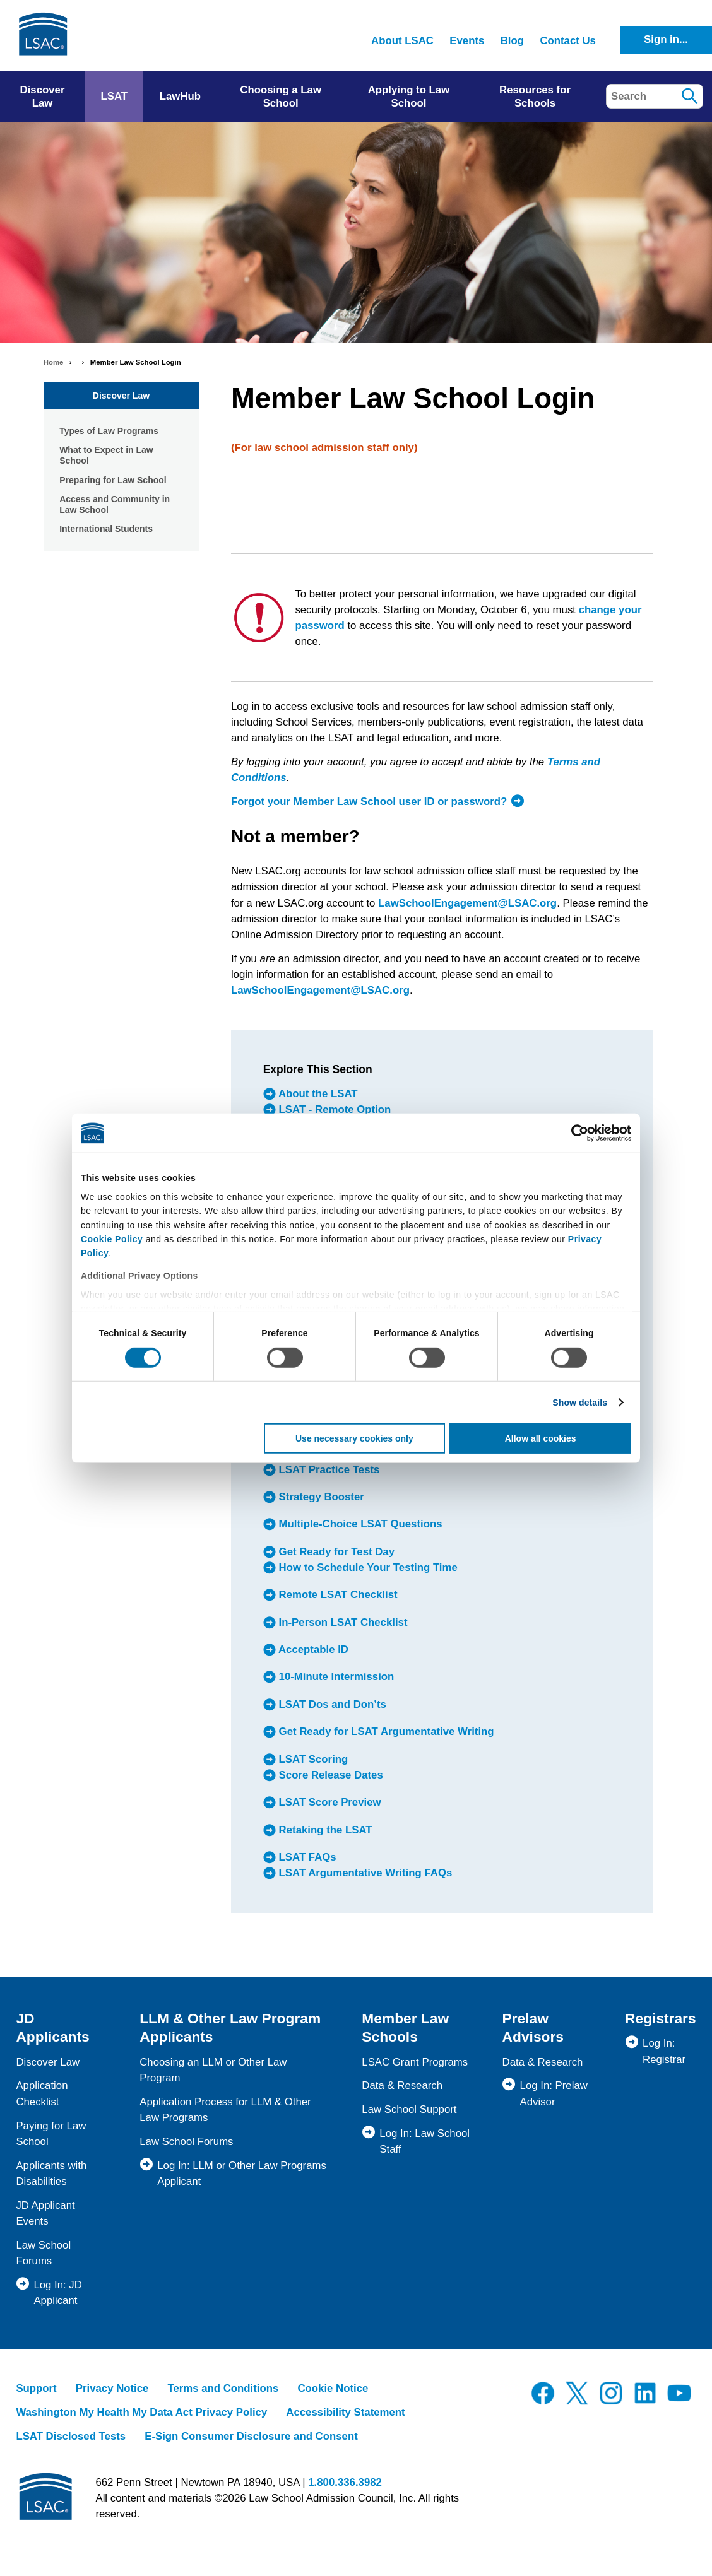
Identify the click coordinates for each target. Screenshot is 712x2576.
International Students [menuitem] (106, 529)
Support (36, 2388)
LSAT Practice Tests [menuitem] (327, 1470)
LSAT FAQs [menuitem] (306, 1857)
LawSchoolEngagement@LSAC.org (467, 903)
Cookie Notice (332, 2388)
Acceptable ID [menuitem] (312, 1650)
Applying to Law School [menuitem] (409, 96)
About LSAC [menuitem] (402, 41)
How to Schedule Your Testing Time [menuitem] (367, 1567)
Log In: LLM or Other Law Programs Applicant (241, 2173)
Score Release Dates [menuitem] (329, 1775)
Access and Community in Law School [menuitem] (114, 504)
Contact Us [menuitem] (568, 41)
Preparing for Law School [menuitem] (113, 480)
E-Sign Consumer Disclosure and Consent (251, 2436)
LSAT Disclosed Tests (71, 2436)
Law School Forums (186, 2142)
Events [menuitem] (466, 41)
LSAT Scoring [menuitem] (312, 1759)
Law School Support (409, 2109)
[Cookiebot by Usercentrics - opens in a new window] (576, 1133)
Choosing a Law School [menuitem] (280, 96)
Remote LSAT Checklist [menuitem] (337, 1595)
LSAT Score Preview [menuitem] (328, 1802)
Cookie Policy (112, 1239)
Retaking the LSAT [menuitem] (324, 1830)
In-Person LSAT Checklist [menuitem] (342, 1622)
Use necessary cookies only (354, 1438)
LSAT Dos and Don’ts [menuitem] (331, 1704)
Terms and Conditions (222, 2388)
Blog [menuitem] (512, 41)
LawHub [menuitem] (180, 96)
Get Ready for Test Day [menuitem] (335, 1552)
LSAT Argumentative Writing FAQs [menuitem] (364, 1873)
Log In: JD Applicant (57, 2293)
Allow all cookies (540, 1438)
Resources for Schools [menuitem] (535, 96)
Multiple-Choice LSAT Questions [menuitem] (359, 1525)
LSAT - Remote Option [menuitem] (333, 1109)
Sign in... (666, 39)
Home (54, 362)
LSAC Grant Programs (415, 2062)
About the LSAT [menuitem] (317, 1094)
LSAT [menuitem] (114, 96)
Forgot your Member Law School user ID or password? (369, 802)
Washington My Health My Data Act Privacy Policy (141, 2412)
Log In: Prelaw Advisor (554, 2093)
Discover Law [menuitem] (42, 96)
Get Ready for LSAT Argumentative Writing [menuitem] (385, 1732)
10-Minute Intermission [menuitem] (335, 1677)
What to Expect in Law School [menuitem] (106, 455)
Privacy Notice (112, 2388)
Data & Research (402, 2085)
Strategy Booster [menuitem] (320, 1497)
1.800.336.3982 (345, 2482)
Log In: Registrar (664, 2051)
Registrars (660, 2018)
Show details (579, 1402)
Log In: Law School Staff (424, 2141)
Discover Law (121, 396)
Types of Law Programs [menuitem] (108, 431)
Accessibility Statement (345, 2412)
